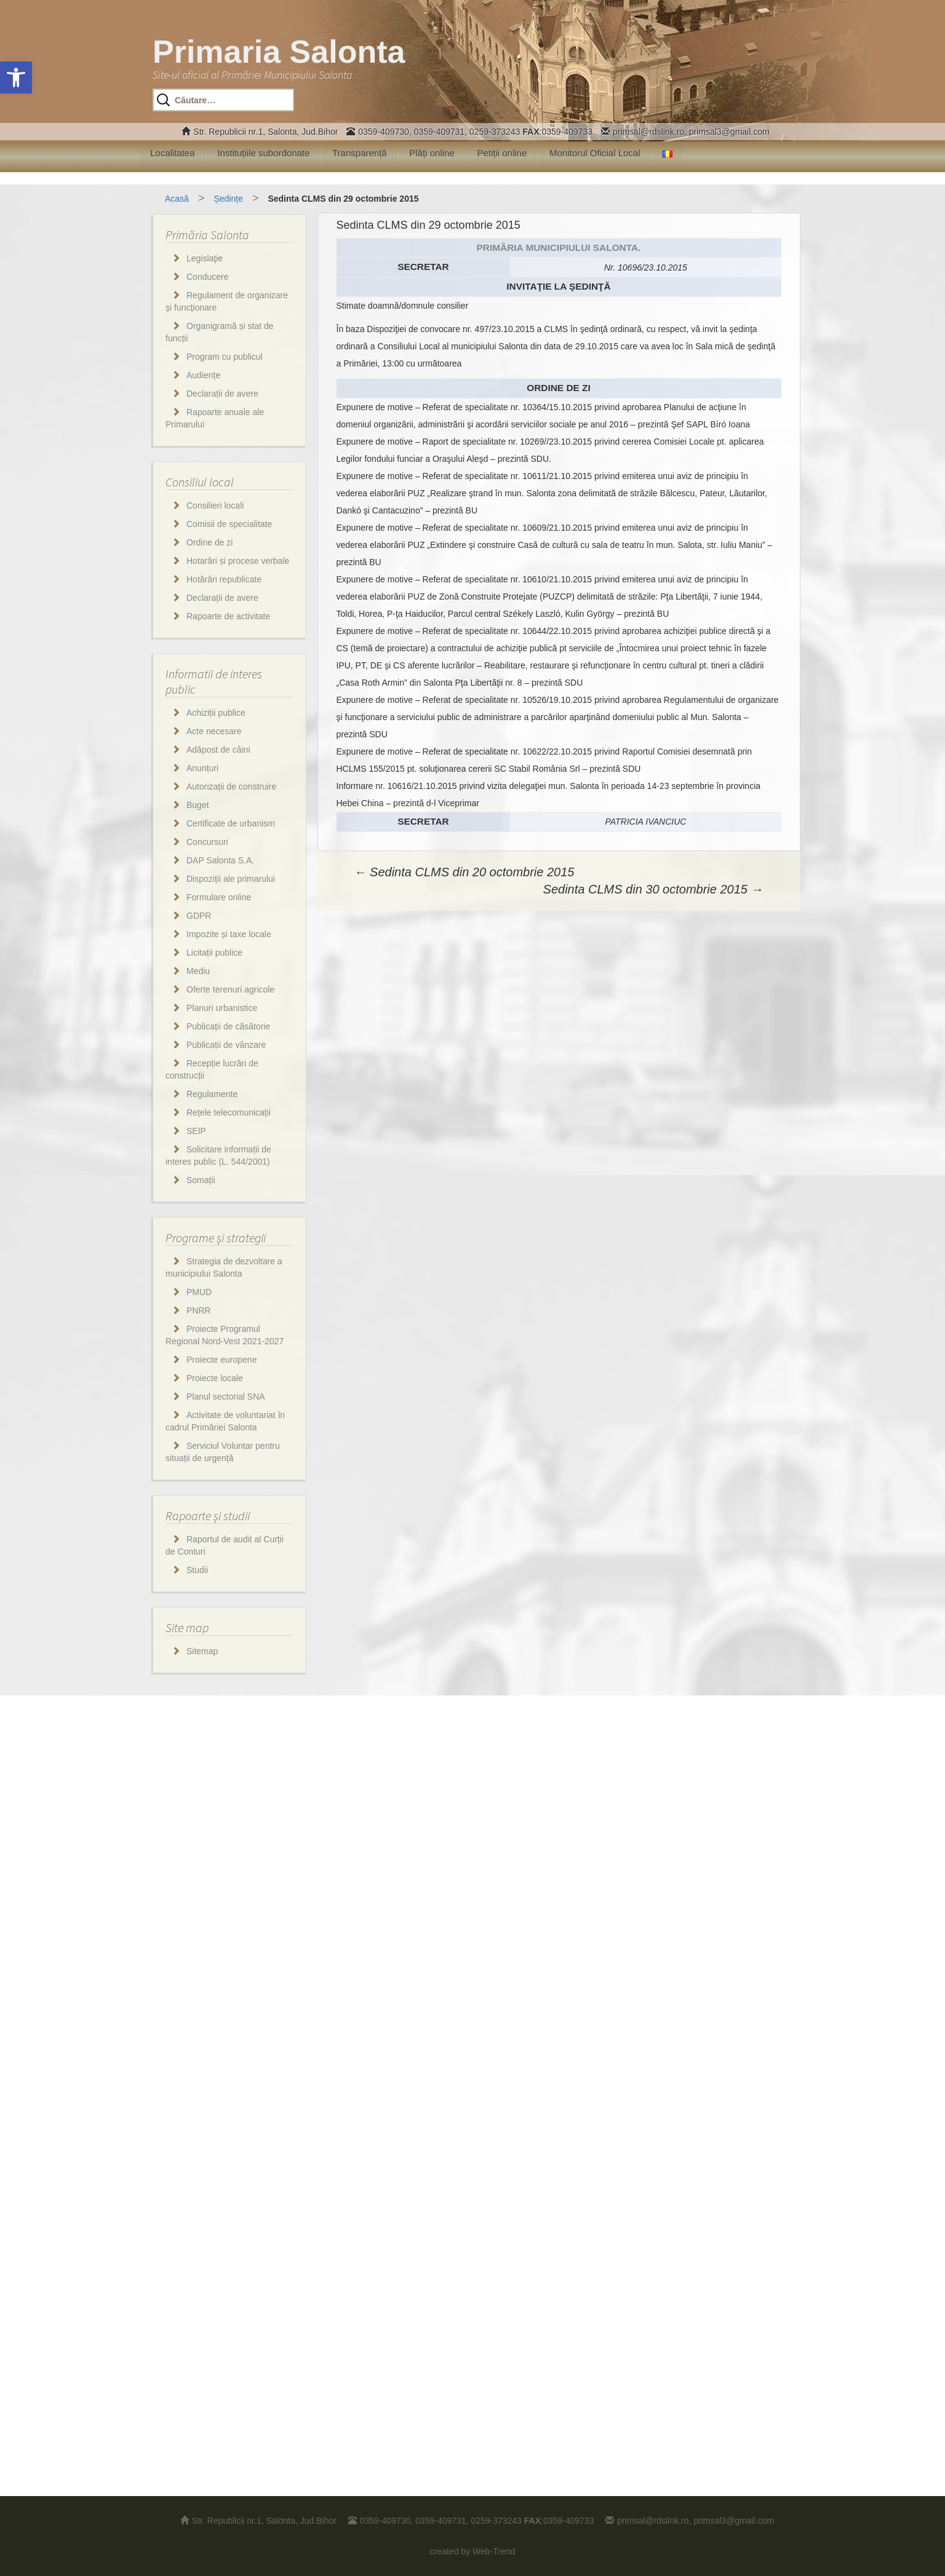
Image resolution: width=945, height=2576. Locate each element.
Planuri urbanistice (221, 1008)
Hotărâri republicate (223, 579)
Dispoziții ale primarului (230, 879)
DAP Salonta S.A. (220, 860)
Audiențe (203, 375)
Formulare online (218, 897)
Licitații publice (214, 952)
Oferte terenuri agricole (230, 989)
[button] (16, 77)
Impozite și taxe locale (228, 934)
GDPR (198, 916)
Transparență (359, 153)
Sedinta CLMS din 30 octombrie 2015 (653, 889)
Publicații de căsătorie (228, 1026)
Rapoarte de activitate (228, 616)
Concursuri (207, 842)
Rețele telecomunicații (228, 1112)
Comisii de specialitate (229, 524)
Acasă (177, 199)
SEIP (196, 1131)
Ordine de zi (209, 542)
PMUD (199, 1292)
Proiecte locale (214, 1378)
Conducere (207, 277)
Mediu (198, 971)
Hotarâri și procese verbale (237, 561)
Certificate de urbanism (230, 823)
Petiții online (502, 153)
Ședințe (227, 199)
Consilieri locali (215, 505)
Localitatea (172, 153)
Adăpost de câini (218, 750)
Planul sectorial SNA (225, 1396)
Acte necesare (214, 731)
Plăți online (431, 153)
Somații (200, 1180)
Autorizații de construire (231, 786)
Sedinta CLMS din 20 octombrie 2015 (464, 872)
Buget (197, 805)
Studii (197, 1570)
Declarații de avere (222, 393)
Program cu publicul (224, 357)
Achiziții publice (215, 713)
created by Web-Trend (473, 2551)
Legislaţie (204, 258)
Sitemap (202, 1651)
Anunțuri (202, 768)
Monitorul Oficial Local (594, 153)
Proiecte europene (221, 1360)
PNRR (198, 1310)
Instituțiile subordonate (263, 153)
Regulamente (211, 1094)
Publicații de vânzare (226, 1045)
